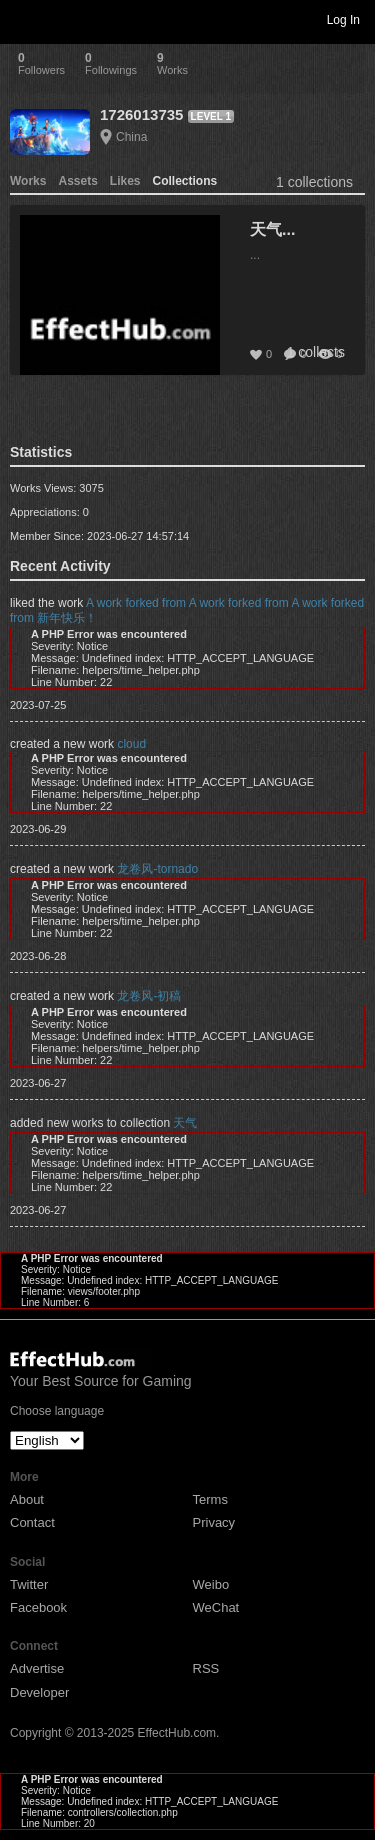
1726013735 (141, 114)
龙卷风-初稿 (149, 996)
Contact (32, 1522)
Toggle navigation (24, 19)
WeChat (216, 1607)
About (27, 1499)
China (131, 137)
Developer (39, 1692)
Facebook (38, 1607)
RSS (206, 1668)
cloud (131, 744)
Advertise (37, 1668)
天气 (185, 1123)
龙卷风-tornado (157, 869)
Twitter (29, 1584)
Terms (210, 1499)
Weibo (211, 1584)
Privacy (214, 1522)
